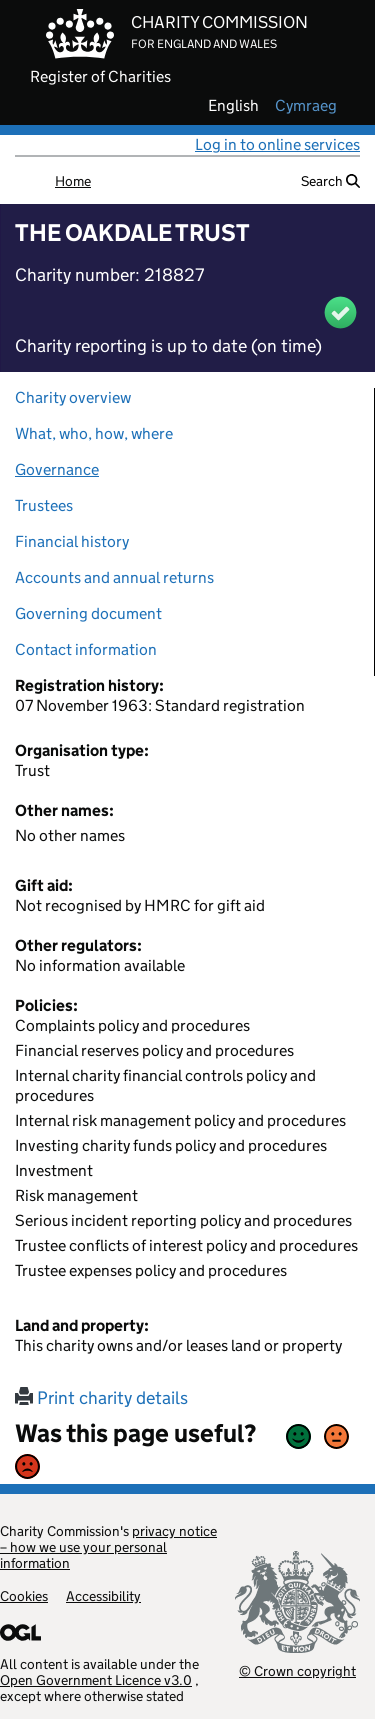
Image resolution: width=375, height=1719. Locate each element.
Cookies (24, 1596)
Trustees (44, 505)
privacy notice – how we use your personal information (108, 1547)
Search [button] (330, 181)
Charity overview (73, 397)
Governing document (88, 613)
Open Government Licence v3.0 (96, 1680)
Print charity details (101, 1398)
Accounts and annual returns (114, 577)
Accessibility (103, 1596)
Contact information (86, 649)
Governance (57, 469)
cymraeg (306, 106)
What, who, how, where (94, 433)
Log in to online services (277, 144)
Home (73, 181)
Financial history (72, 541)
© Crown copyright (297, 1670)
